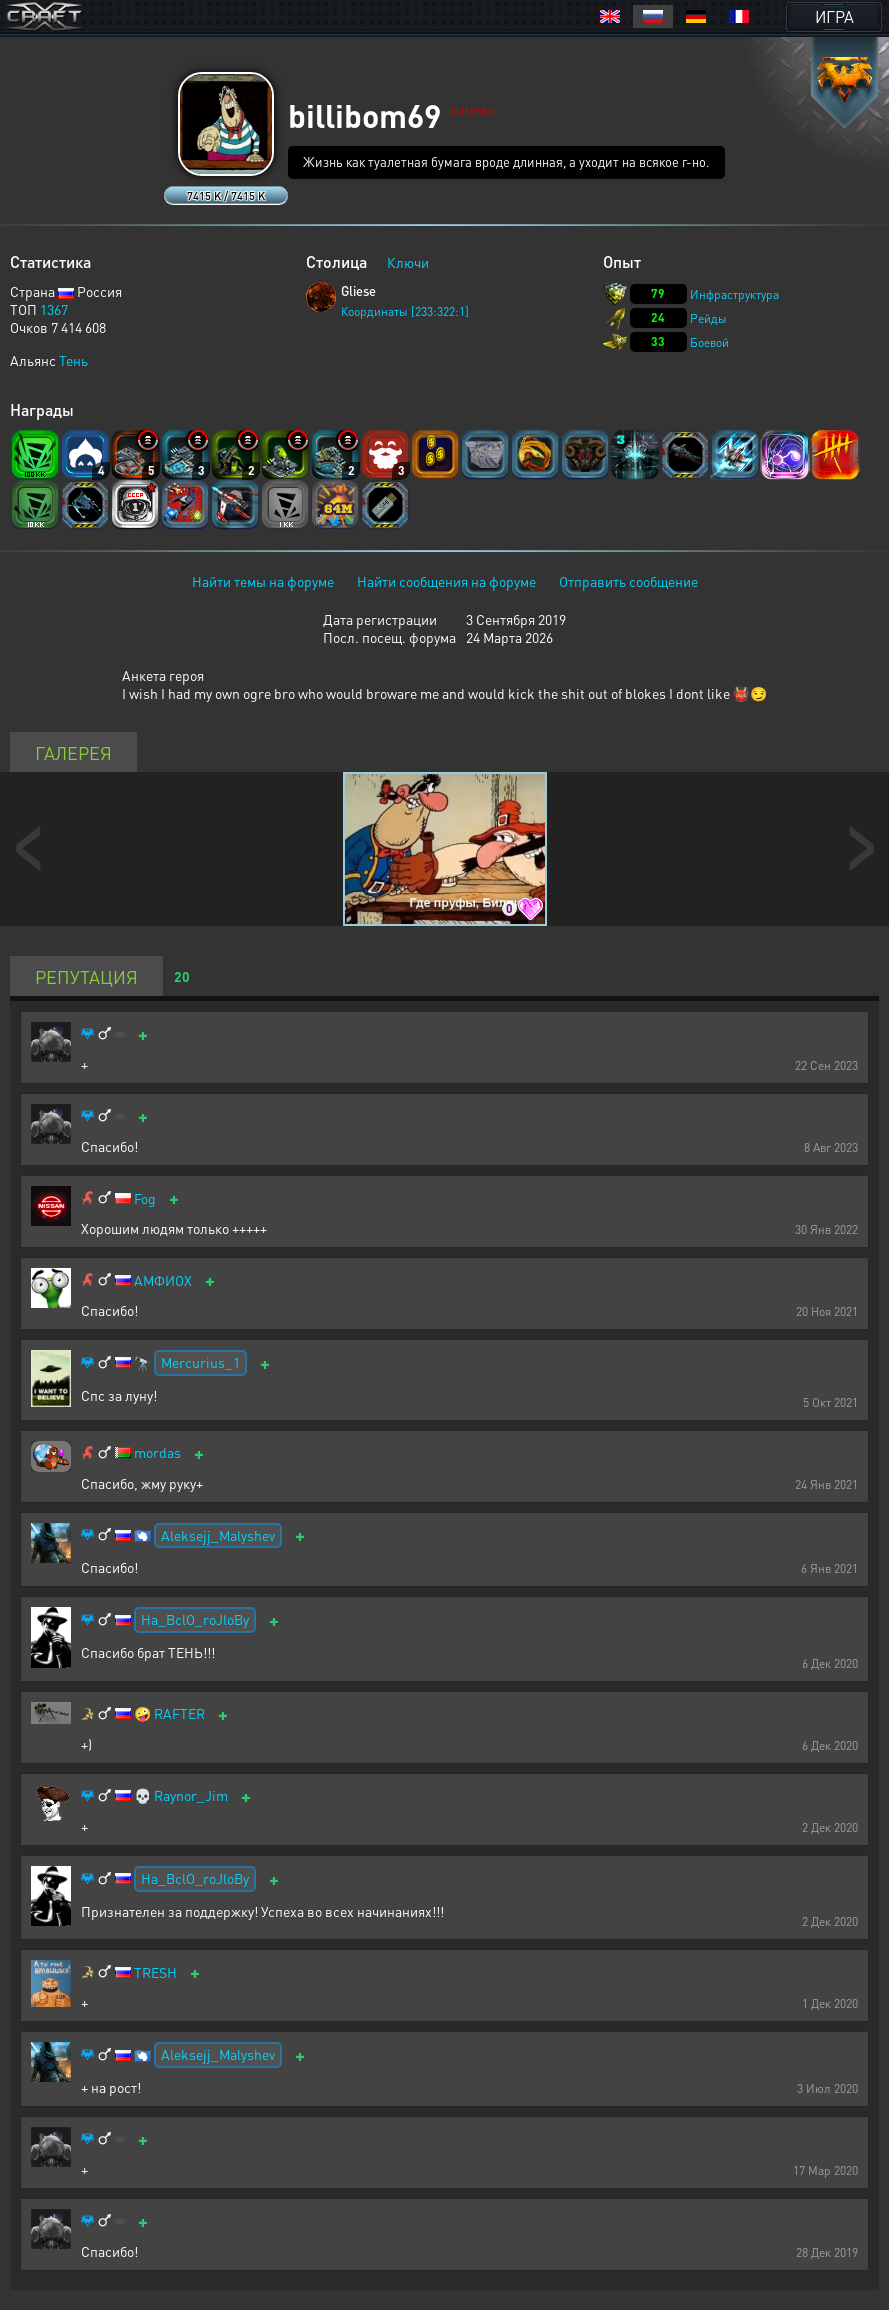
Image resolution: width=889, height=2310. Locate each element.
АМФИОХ (163, 1280)
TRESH (155, 1972)
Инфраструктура (734, 294)
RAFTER (179, 1713)
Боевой (709, 342)
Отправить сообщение (628, 581)
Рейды (708, 318)
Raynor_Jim (191, 1795)
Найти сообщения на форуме (446, 581)
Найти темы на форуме (263, 581)
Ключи (408, 262)
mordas (157, 1452)
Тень (73, 360)
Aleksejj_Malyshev (218, 1535)
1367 (54, 309)
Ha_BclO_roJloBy (195, 1619)
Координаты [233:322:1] (405, 311)
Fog (145, 1198)
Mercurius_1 (200, 1362)
